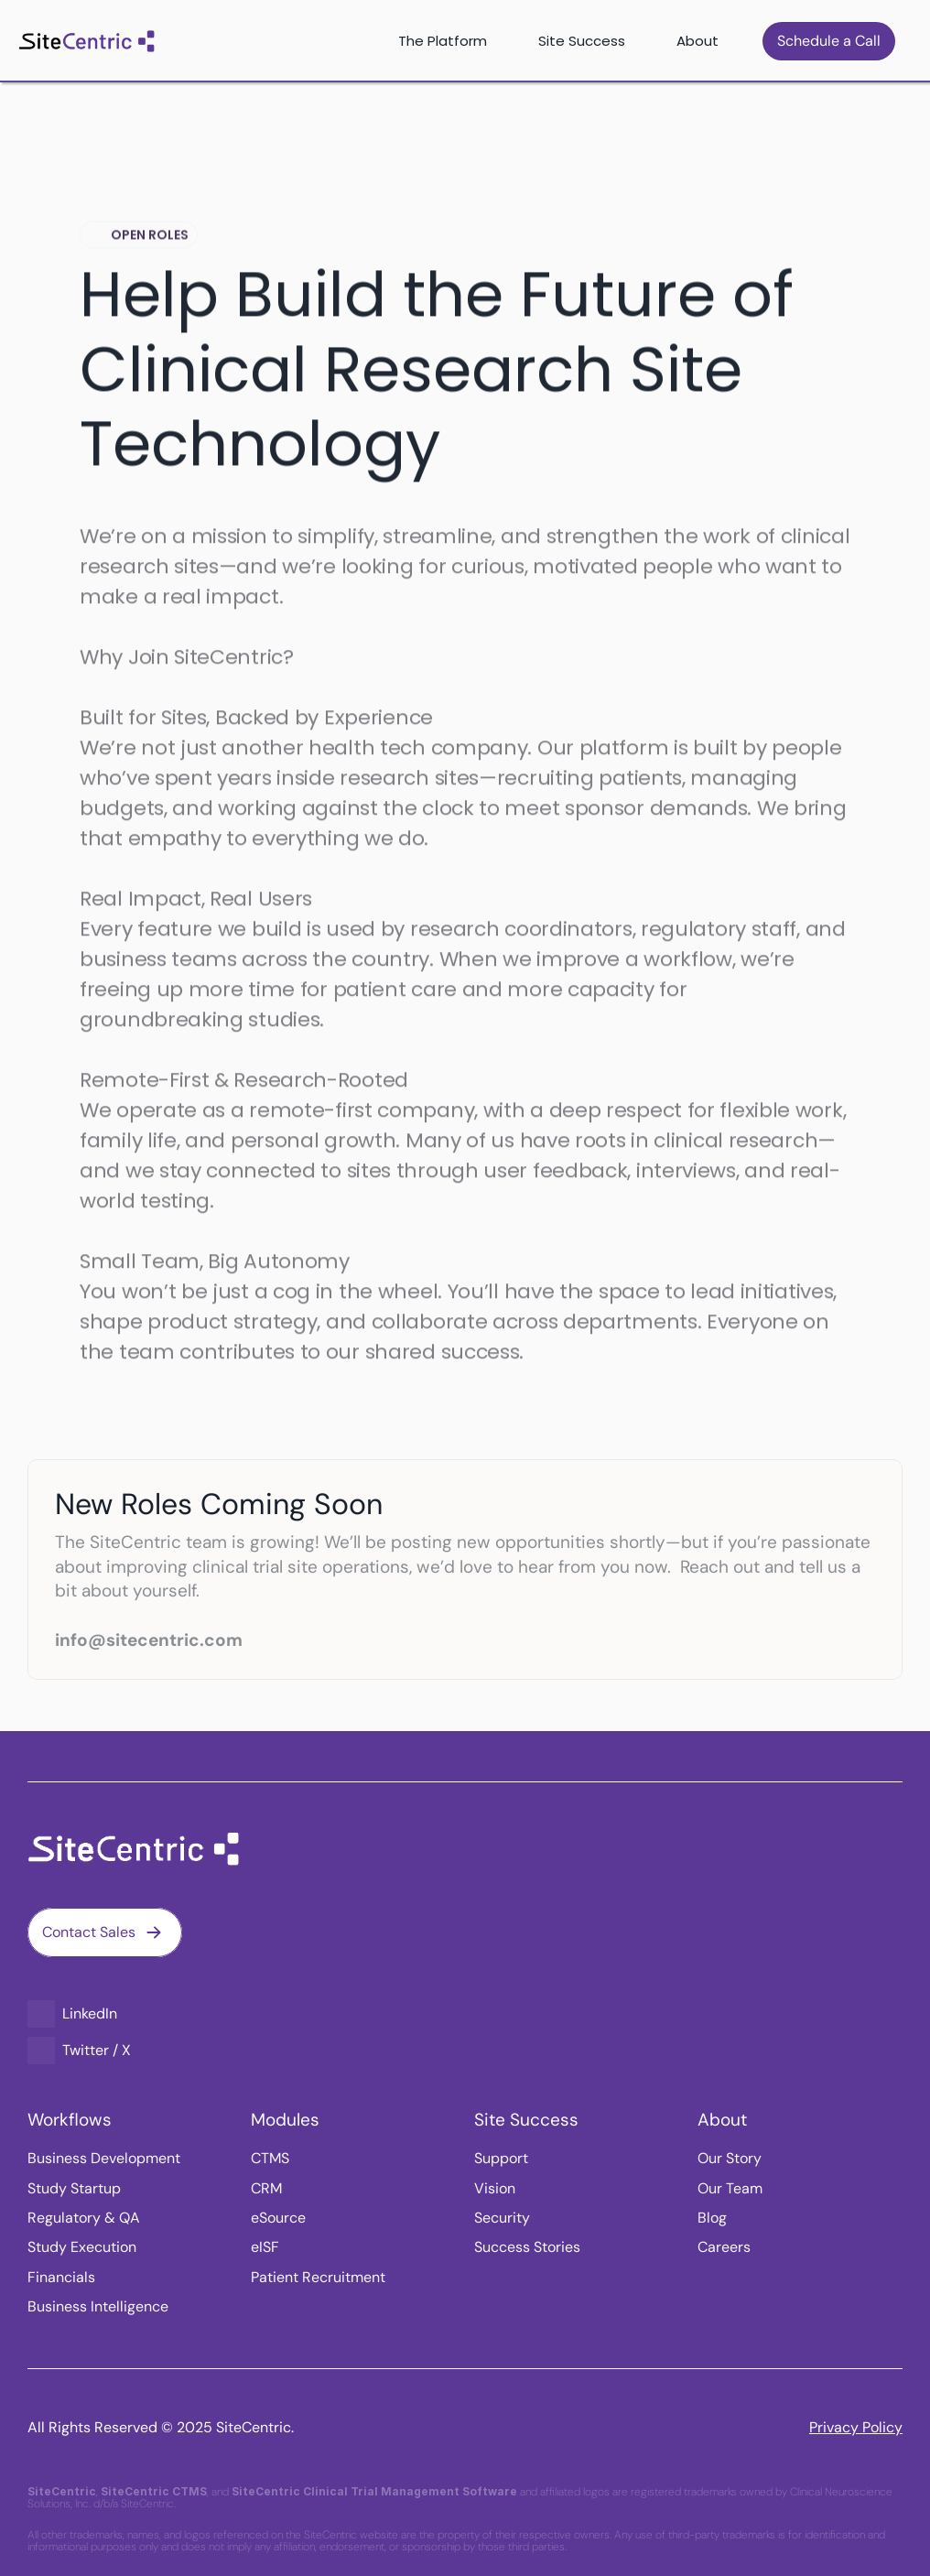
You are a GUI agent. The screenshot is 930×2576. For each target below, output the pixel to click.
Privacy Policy (856, 2427)
